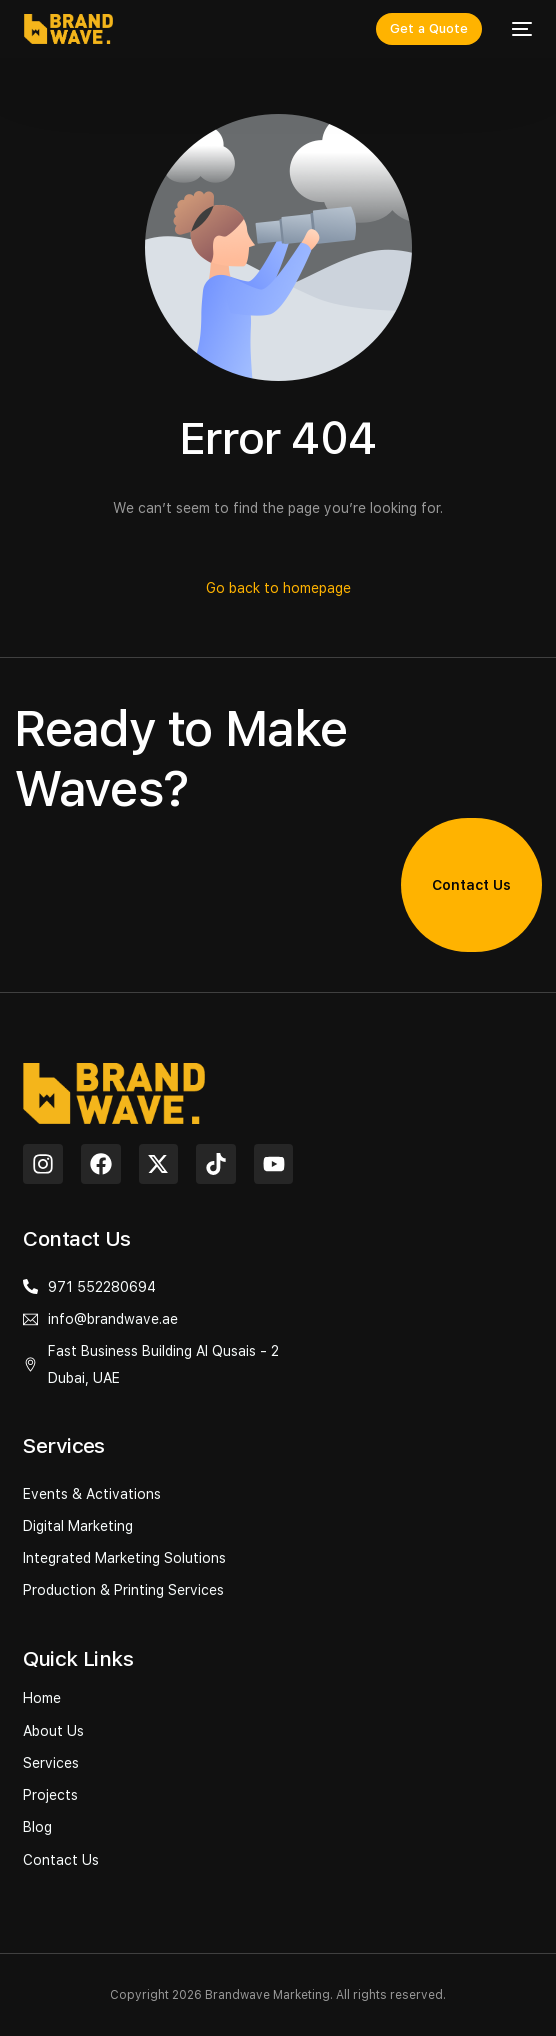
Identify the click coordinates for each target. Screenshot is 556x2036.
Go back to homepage (278, 588)
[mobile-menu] (517, 29)
